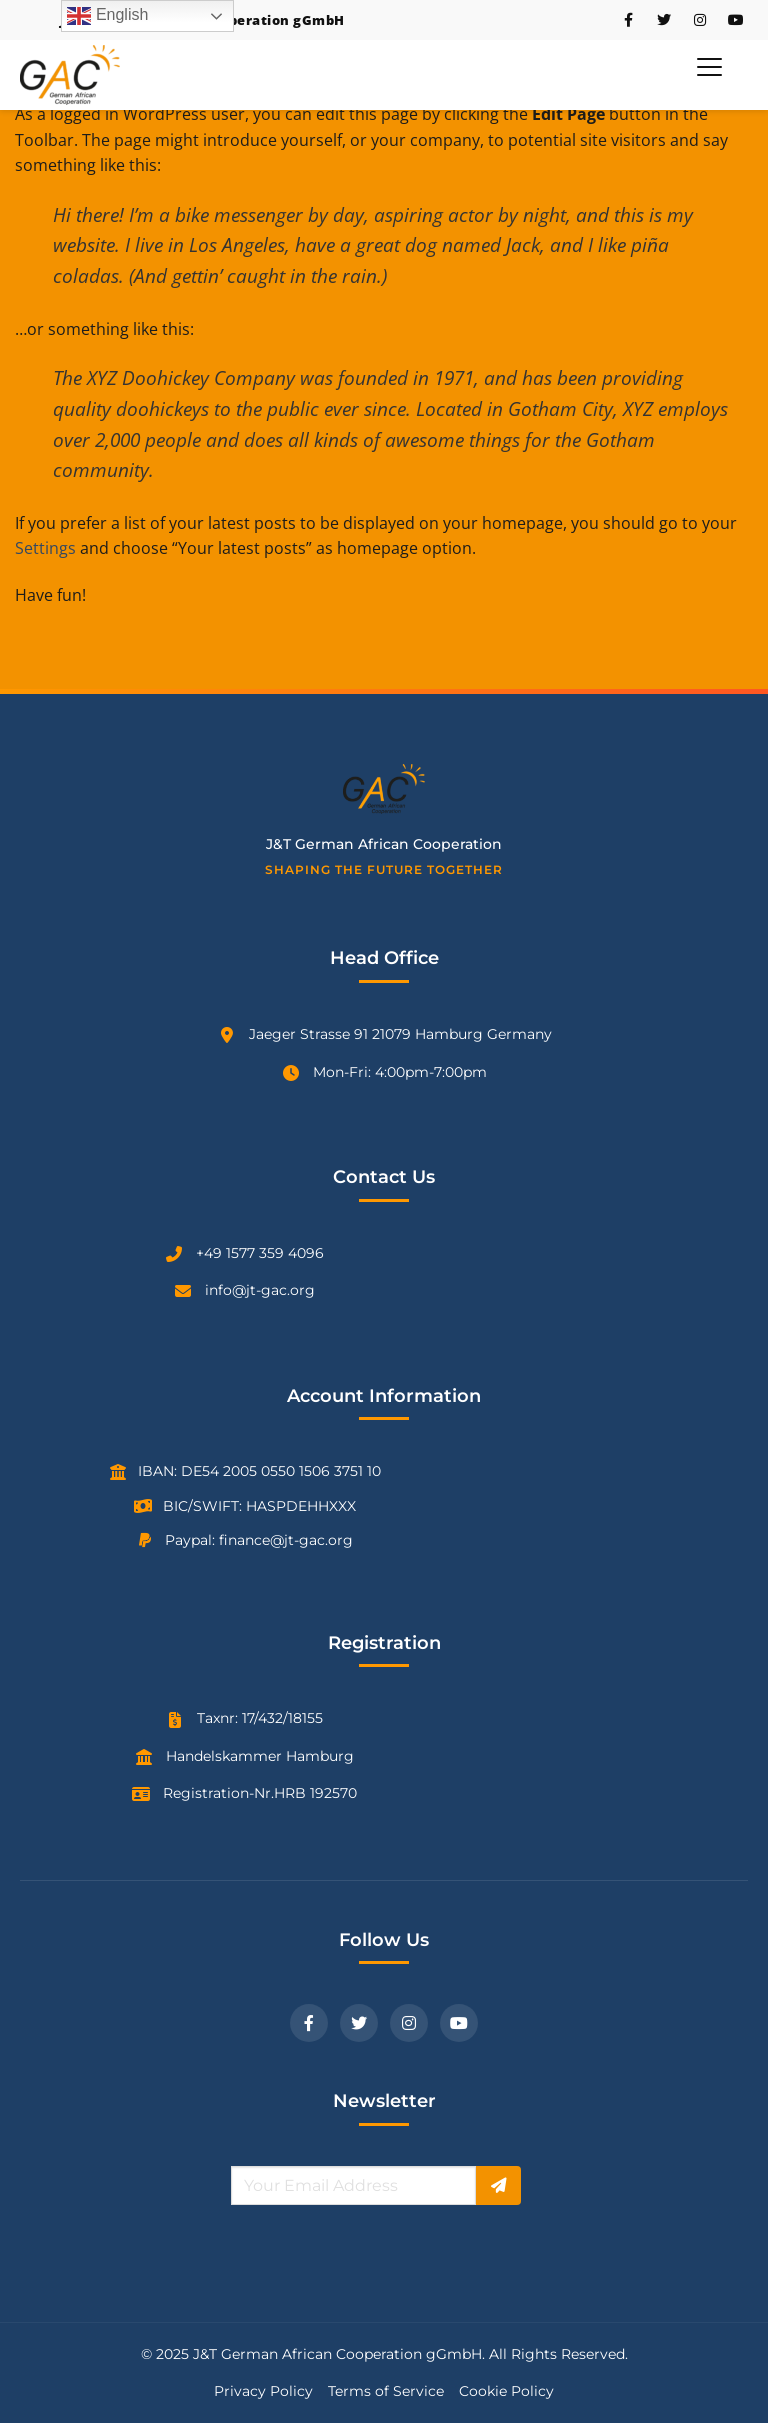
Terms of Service (386, 2391)
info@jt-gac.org (260, 1290)
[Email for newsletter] (353, 2185)
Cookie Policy (506, 2391)
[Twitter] (359, 2023)
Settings (45, 548)
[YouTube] (459, 2023)
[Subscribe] (498, 2185)
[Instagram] (409, 2023)
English (107, 16)
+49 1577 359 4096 (260, 1253)
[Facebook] (309, 2023)
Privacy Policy (263, 2391)
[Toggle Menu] (709, 67)
